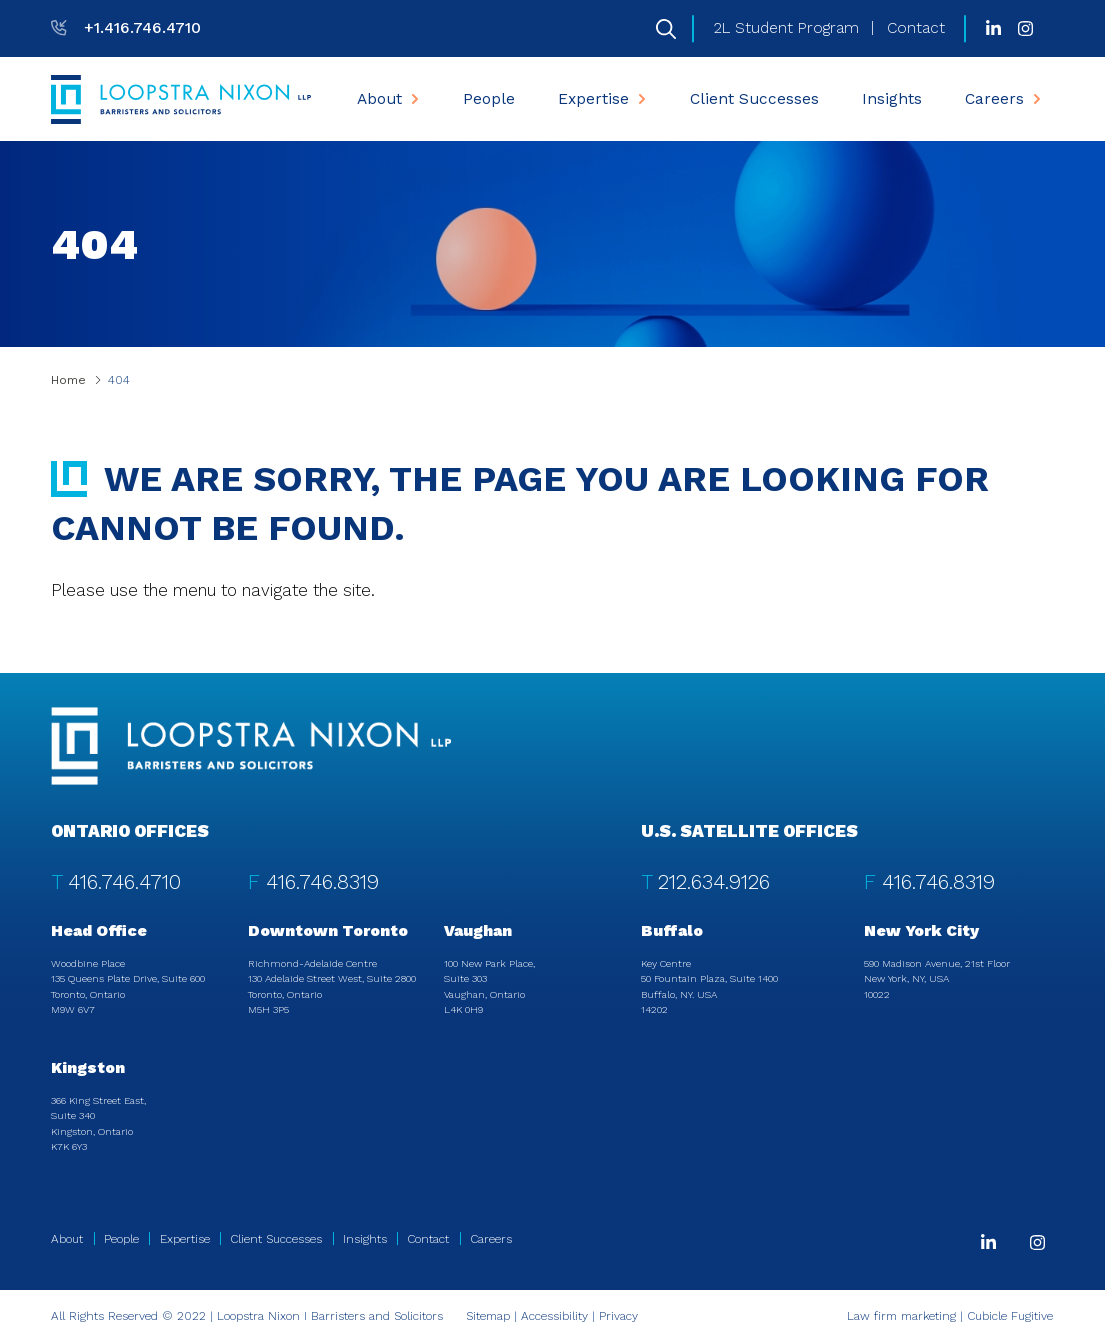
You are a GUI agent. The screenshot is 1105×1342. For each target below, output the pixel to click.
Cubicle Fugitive (1010, 1316)
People (489, 99)
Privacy (618, 1316)
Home (68, 380)
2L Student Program (786, 28)
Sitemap (488, 1316)
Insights (892, 99)
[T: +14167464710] (126, 28)
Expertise (604, 99)
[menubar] (699, 99)
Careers (1005, 99)
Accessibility (554, 1316)
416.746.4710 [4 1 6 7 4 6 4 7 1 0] (124, 882)
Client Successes (754, 99)
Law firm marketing (901, 1316)
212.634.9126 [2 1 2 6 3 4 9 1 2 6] (714, 882)
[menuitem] (388, 99)
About (390, 99)
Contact (916, 28)
